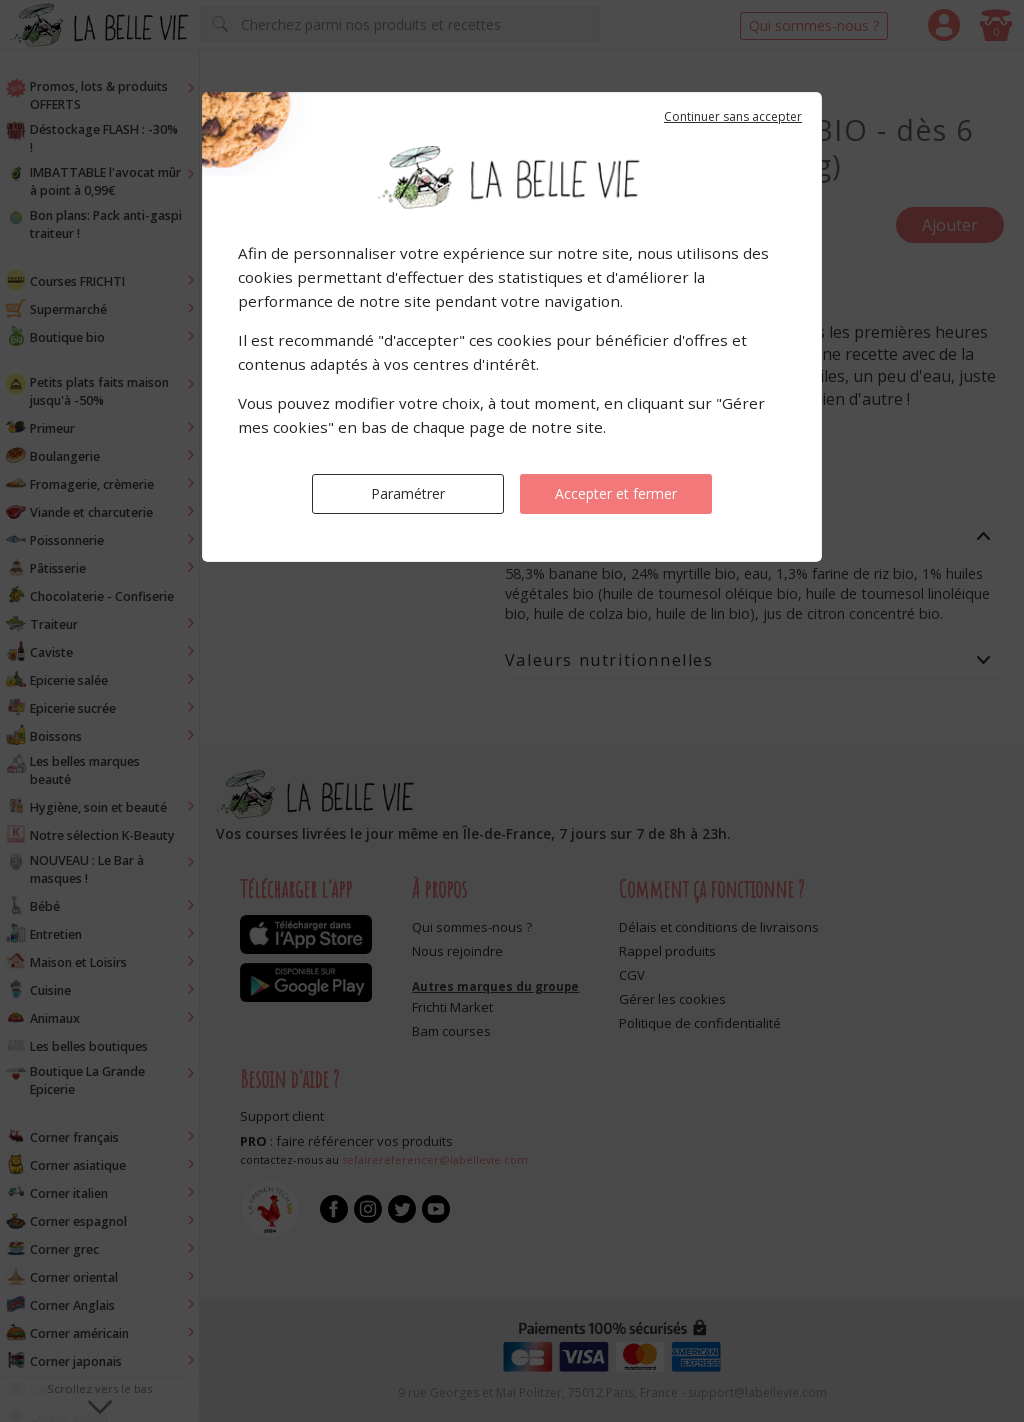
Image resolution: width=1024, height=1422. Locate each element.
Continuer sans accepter (733, 116)
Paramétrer (408, 493)
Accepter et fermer (616, 493)
